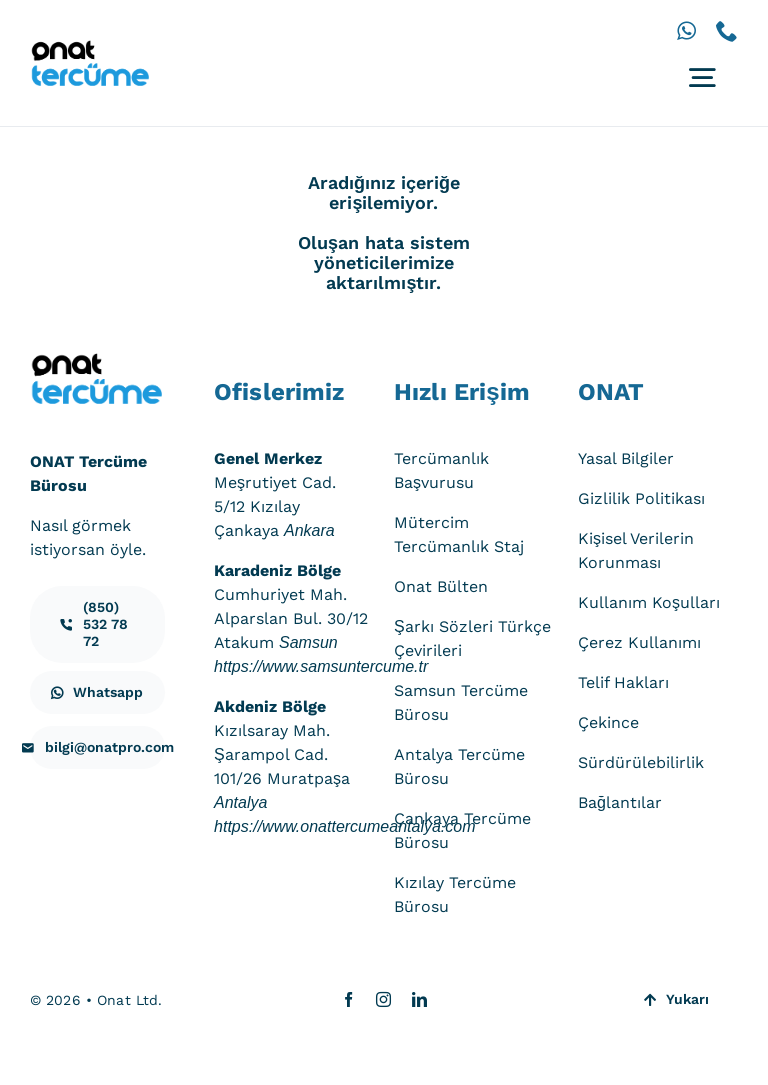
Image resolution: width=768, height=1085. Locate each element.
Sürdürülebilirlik (641, 762)
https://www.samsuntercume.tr (321, 666)
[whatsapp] (686, 31)
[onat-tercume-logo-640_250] (89, 47)
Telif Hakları (623, 682)
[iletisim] (97, 624)
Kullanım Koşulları (649, 602)
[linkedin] (419, 999)
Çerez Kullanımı (639, 642)
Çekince (608, 722)
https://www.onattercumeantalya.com (344, 826)
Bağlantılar (620, 802)
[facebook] (348, 999)
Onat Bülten (441, 586)
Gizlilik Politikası (641, 498)
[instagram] (383, 999)
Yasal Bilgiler (626, 458)
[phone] (727, 31)
